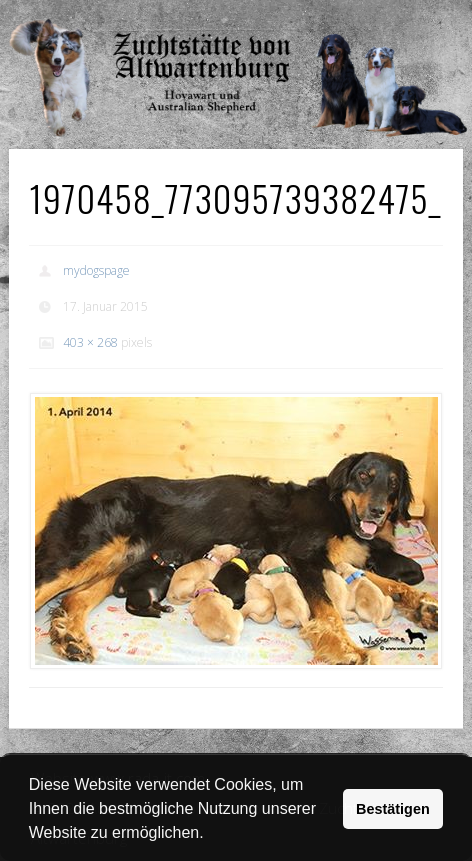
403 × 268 (90, 342)
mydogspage (96, 270)
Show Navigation (386, 20)
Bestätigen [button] (393, 809)
